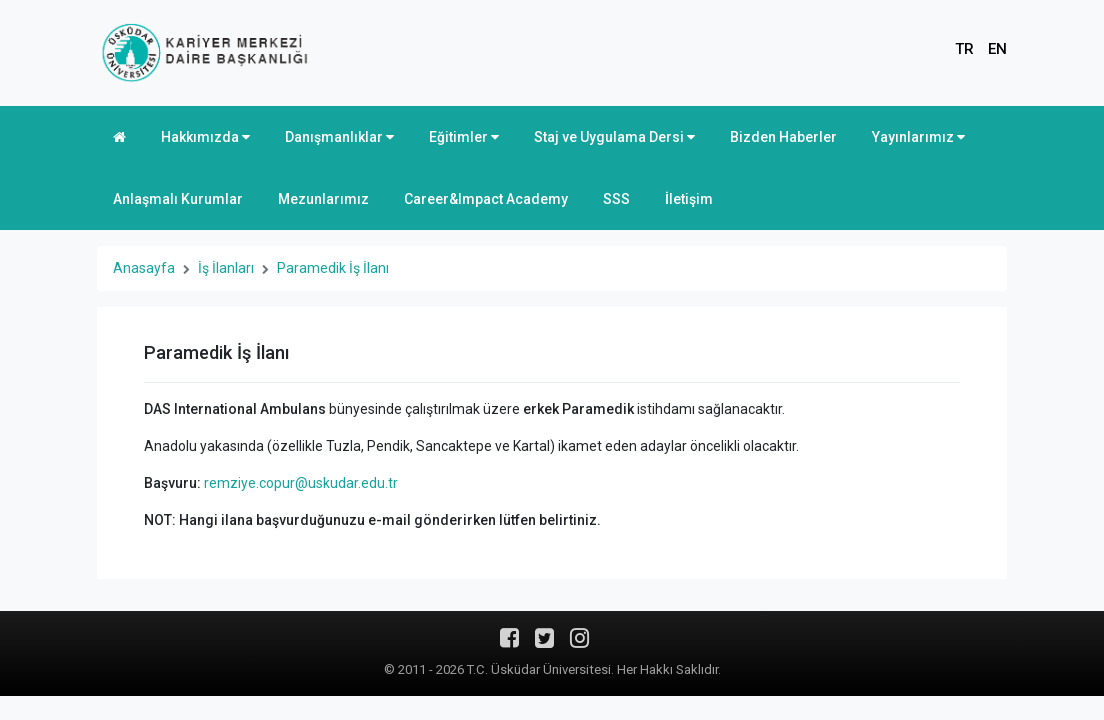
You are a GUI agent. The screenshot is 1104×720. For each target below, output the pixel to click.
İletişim (689, 199)
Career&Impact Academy (486, 199)
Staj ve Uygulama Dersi (614, 137)
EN (997, 49)
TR (964, 49)
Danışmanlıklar (339, 137)
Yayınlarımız (918, 137)
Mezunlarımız (323, 199)
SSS (616, 199)
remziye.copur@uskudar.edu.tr (301, 483)
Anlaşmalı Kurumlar (178, 199)
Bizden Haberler (783, 137)
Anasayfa (144, 268)
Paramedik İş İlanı (333, 268)
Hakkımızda (205, 137)
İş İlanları (226, 268)
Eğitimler (464, 137)
